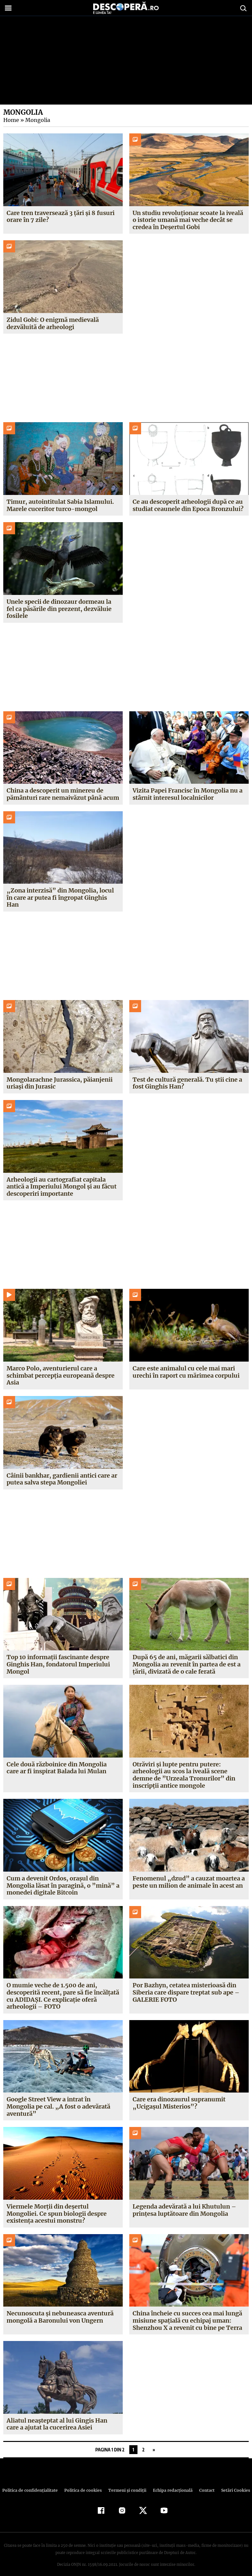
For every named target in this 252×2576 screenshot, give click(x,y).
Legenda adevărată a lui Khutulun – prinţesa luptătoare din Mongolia (184, 2202)
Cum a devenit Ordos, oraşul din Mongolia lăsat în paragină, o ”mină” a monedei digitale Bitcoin (62, 1878)
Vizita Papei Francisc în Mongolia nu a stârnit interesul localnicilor (187, 794)
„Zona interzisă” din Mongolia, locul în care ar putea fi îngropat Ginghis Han (63, 894)
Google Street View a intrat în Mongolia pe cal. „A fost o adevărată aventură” (58, 2099)
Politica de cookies (83, 2483)
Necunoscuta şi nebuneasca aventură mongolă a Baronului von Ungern (60, 2310)
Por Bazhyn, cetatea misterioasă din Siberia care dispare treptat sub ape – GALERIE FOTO (186, 1985)
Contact (204, 2483)
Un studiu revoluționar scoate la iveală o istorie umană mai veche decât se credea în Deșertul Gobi (188, 220)
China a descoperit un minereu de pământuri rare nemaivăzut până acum (63, 794)
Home (10, 120)
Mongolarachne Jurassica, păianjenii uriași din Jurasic (59, 1076)
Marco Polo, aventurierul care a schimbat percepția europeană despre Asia (61, 1368)
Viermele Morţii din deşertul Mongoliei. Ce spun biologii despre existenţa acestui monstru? (57, 2206)
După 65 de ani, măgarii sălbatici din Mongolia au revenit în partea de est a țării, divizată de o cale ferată (187, 1657)
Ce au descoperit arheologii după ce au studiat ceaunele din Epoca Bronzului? (188, 505)
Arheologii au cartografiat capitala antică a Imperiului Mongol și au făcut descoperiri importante (61, 1179)
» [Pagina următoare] (154, 2442)
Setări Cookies (232, 2483)
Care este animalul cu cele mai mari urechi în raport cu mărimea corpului (186, 1364)
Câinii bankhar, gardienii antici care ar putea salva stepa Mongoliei (62, 1472)
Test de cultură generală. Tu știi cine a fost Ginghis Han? (187, 1076)
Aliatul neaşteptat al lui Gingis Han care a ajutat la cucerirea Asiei (57, 2416)
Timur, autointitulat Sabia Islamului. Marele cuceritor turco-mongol (60, 505)
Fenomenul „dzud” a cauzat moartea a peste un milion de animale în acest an (188, 1874)
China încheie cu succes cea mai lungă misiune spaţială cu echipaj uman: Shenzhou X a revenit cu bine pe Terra (187, 2313)
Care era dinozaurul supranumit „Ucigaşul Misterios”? (179, 2096)
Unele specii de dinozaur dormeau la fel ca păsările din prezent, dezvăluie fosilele (59, 608)
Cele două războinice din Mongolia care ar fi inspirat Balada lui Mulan (57, 1760)
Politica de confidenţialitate (32, 2483)
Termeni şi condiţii (126, 2483)
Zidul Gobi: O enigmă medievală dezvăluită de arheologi (53, 323)
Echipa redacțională (170, 2483)
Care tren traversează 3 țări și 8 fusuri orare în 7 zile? (61, 216)
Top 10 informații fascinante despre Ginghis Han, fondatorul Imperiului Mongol (58, 1657)
